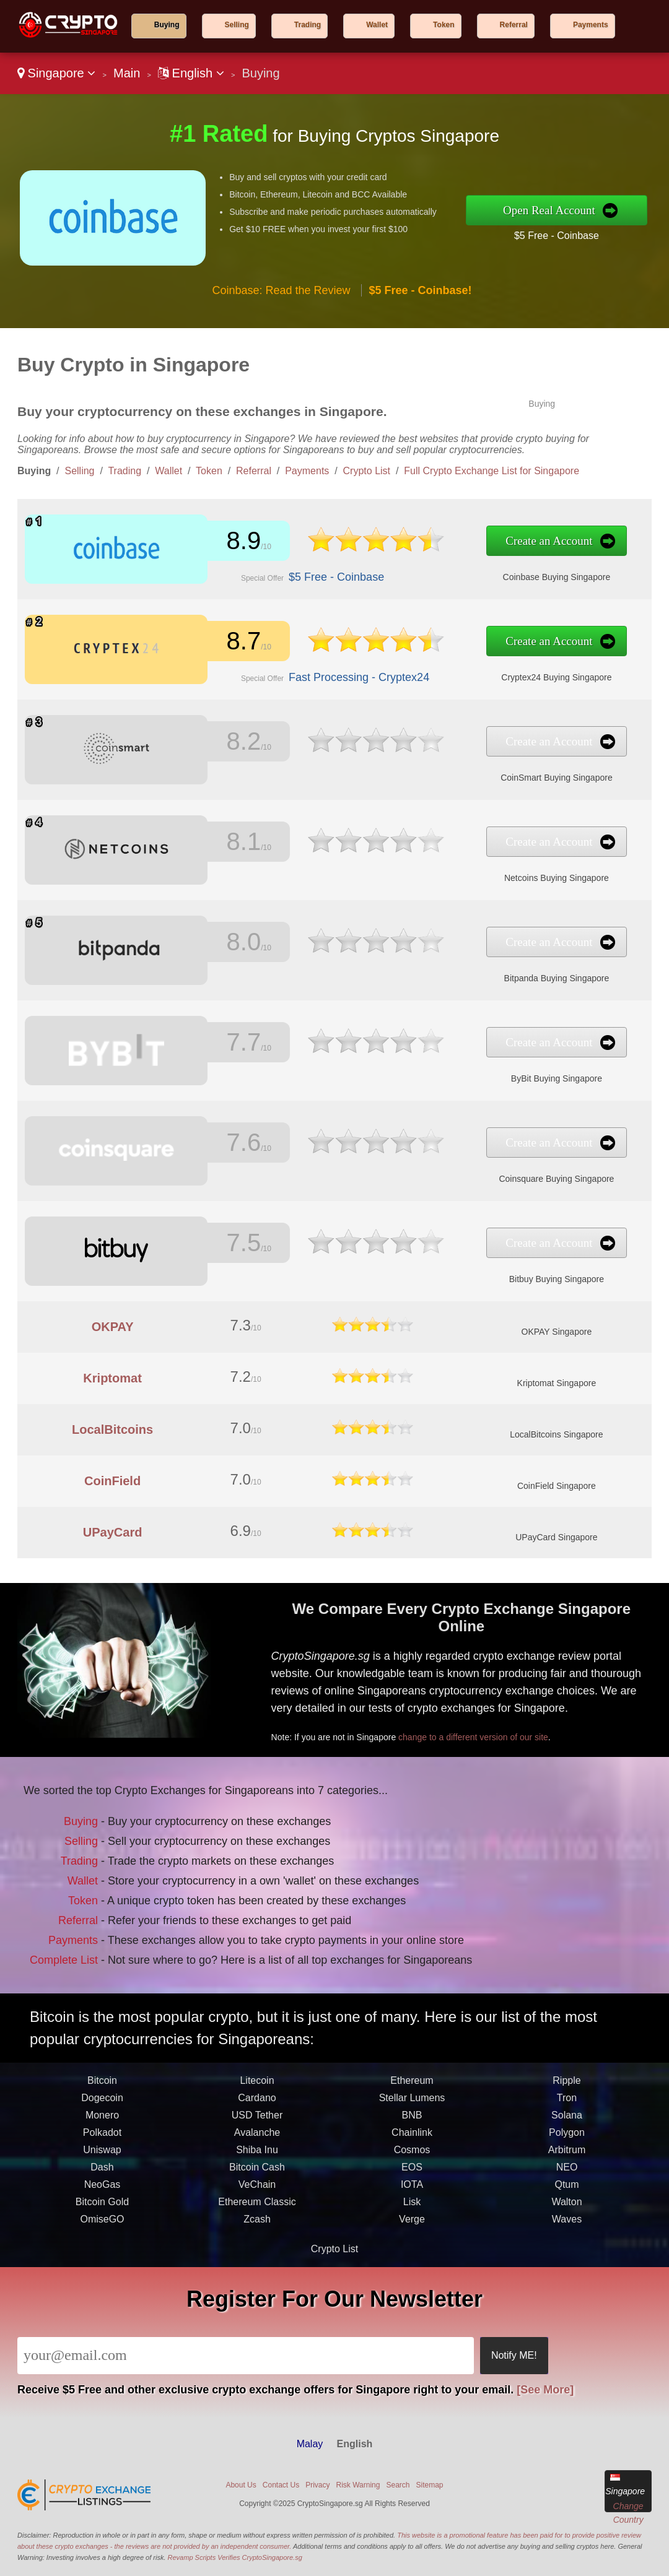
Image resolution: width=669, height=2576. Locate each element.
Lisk (412, 2255)
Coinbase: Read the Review (281, 290)
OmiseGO (102, 2272)
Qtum (566, 2237)
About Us (240, 2485)
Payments (590, 24)
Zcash (257, 2272)
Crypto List (366, 471)
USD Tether (257, 2168)
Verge (412, 2272)
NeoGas (102, 2237)
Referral (514, 24)
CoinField (112, 1481)
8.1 (221, 844)
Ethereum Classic (256, 2255)
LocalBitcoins (112, 1429)
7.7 (221, 1045)
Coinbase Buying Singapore (426, 567)
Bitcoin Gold (102, 2255)
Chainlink (411, 2185)
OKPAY (113, 1327)
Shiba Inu (257, 2203)
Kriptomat (112, 1378)
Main (126, 73)
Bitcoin (102, 2133)
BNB (412, 2168)
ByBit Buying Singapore (426, 1068)
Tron (567, 2151)
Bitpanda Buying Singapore (426, 968)
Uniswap (102, 2203)
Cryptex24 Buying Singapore (426, 667)
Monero (102, 2168)
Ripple (566, 2133)
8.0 (221, 944)
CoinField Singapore (556, 1486)
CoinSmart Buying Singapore (426, 768)
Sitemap (430, 2485)
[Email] (245, 2355)
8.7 (221, 644)
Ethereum (411, 2133)
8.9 (221, 543)
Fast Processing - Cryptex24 (297, 668)
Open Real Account (549, 210)
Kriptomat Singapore (557, 1383)
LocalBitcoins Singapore (556, 1434)
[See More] (545, 2389)
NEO (567, 2220)
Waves (567, 2272)
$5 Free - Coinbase (556, 235)
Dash (101, 2220)
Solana (566, 2168)
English (191, 73)
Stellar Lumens (412, 2151)
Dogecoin (102, 2151)
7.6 (221, 1145)
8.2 (221, 744)
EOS (411, 2220)
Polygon (567, 2185)
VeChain (257, 2237)
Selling (237, 24)
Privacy (317, 2485)
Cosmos (412, 2203)
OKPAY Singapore (557, 1332)
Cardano (257, 2151)
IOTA (412, 2237)
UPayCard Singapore (556, 1537)
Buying (167, 24)
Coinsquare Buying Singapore (426, 1169)
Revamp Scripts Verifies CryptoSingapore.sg (235, 2557)
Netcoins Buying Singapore (426, 868)
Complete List (104, 1931)
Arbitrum (566, 2203)
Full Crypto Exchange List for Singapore (491, 471)
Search (397, 2485)
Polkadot (102, 2185)
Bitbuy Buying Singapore (426, 1269)
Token (443, 24)
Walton (566, 2255)
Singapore (56, 73)
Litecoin (257, 2133)
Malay (310, 2444)
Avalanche (257, 2185)
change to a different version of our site (523, 1714)
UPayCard (112, 1532)
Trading (307, 24)
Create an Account (421, 543)
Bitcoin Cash (257, 2220)
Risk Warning (358, 2485)
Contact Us (281, 2485)
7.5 (221, 1245)
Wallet (377, 24)
